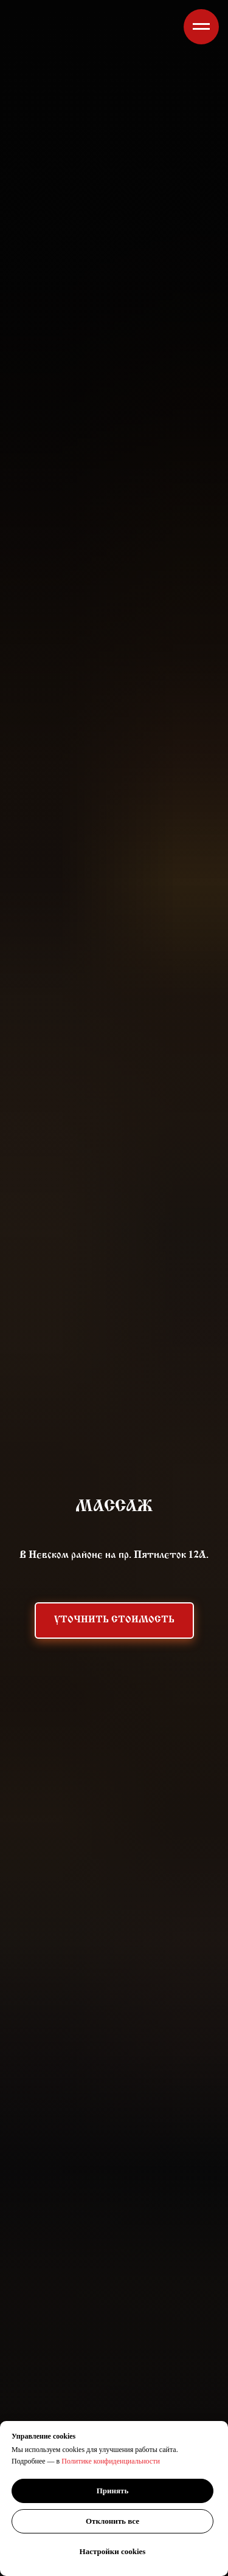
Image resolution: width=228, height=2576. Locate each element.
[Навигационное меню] (201, 26)
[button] (114, 1620)
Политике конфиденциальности (110, 2461)
